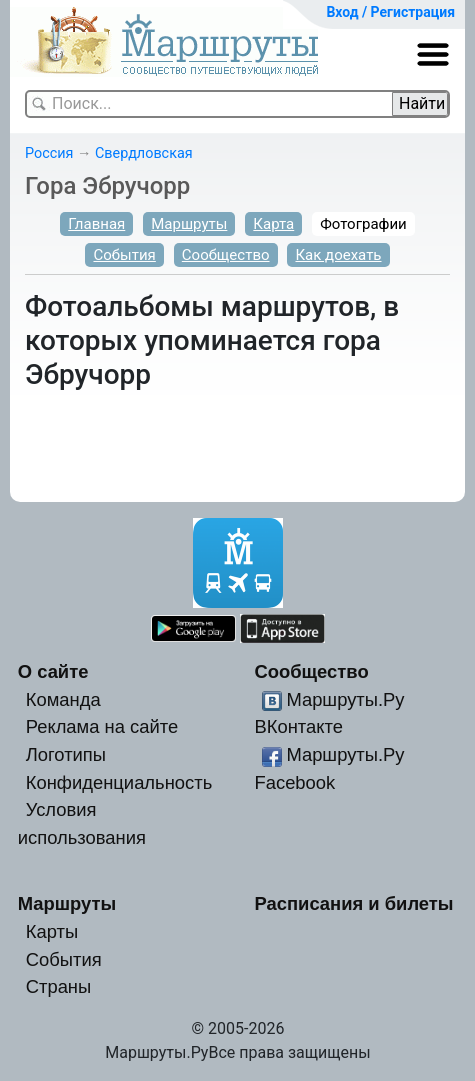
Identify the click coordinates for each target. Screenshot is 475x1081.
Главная (96, 224)
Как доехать (338, 255)
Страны (59, 986)
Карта (273, 224)
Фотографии (363, 224)
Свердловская (144, 153)
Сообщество (226, 255)
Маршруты (189, 224)
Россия (49, 153)
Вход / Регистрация (390, 12)
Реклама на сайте (102, 726)
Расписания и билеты (353, 903)
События (124, 255)
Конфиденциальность (119, 782)
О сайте (53, 671)
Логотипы (66, 754)
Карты (52, 931)
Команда (63, 699)
